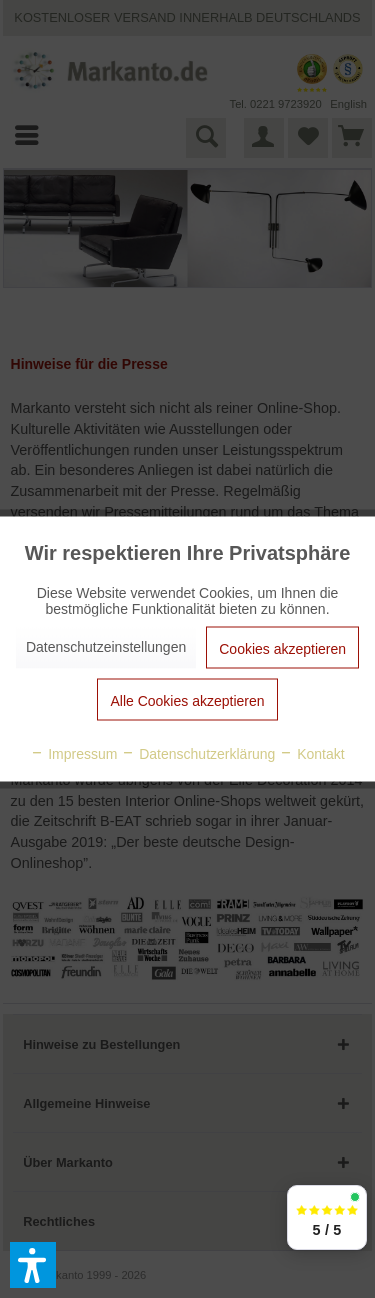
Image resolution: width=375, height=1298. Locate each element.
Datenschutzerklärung (198, 754)
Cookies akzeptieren (282, 649)
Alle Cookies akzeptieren (187, 701)
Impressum (73, 754)
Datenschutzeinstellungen (106, 647)
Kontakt (311, 754)
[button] (33, 1265)
